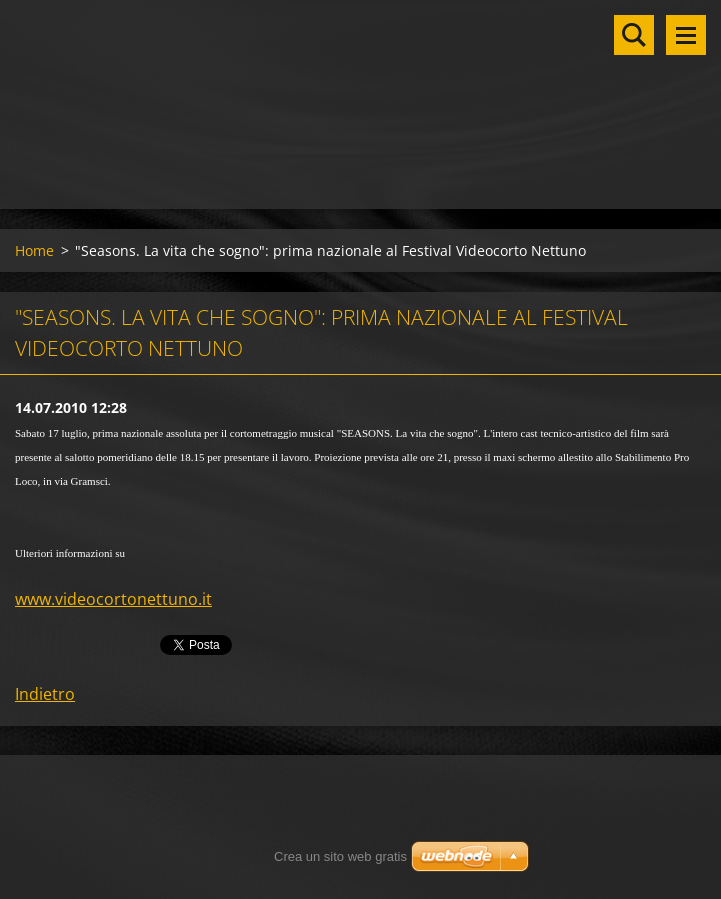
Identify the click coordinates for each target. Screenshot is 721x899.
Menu (686, 35)
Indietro (45, 694)
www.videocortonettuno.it (113, 599)
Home (34, 250)
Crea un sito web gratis (340, 856)
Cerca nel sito (634, 35)
